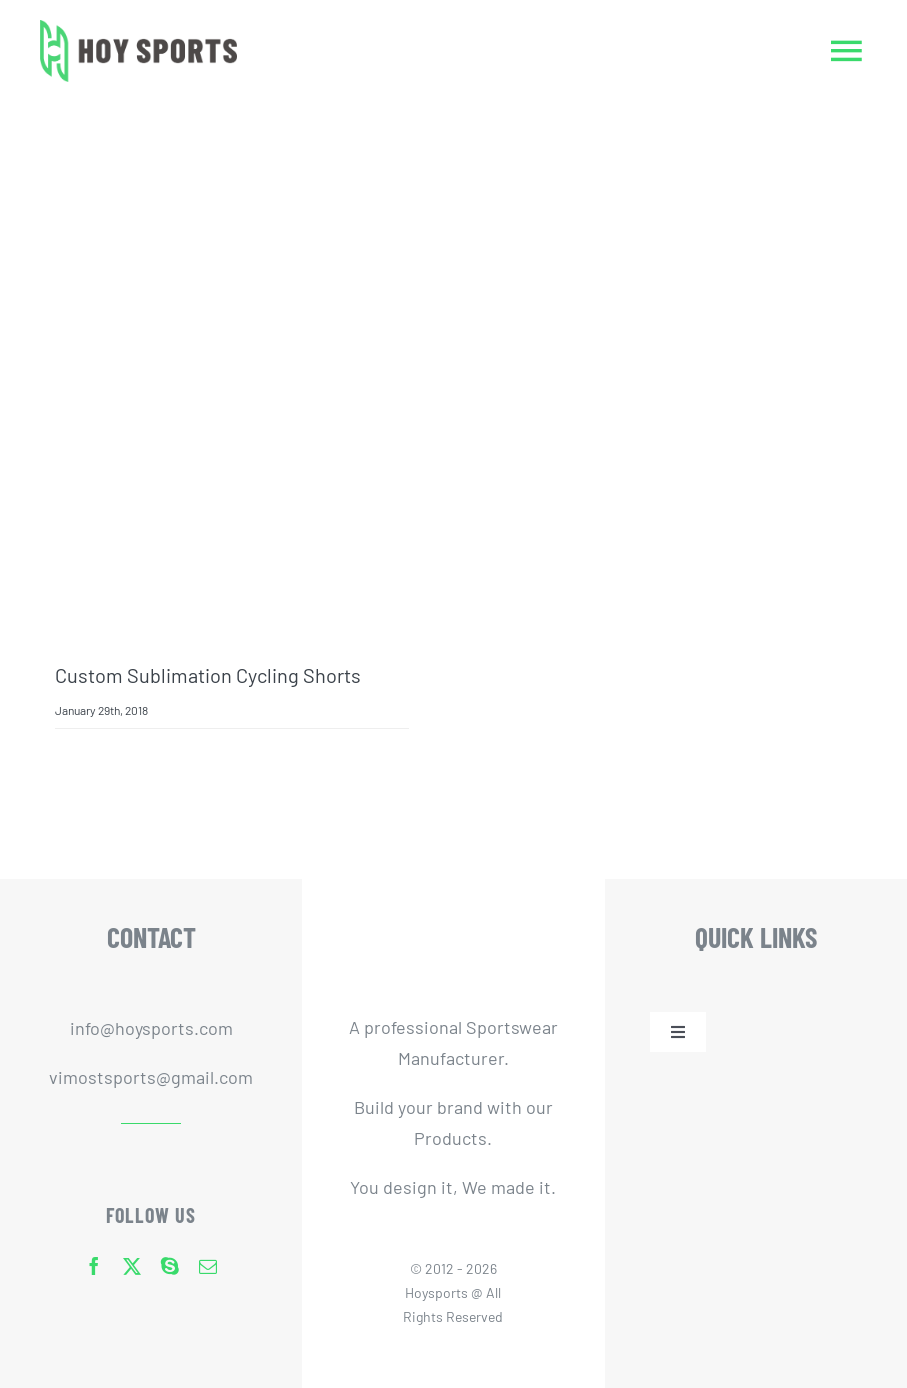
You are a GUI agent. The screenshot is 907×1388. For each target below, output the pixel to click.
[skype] (170, 1266)
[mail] (208, 1266)
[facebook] (94, 1266)
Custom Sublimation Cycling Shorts (208, 675)
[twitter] (132, 1266)
